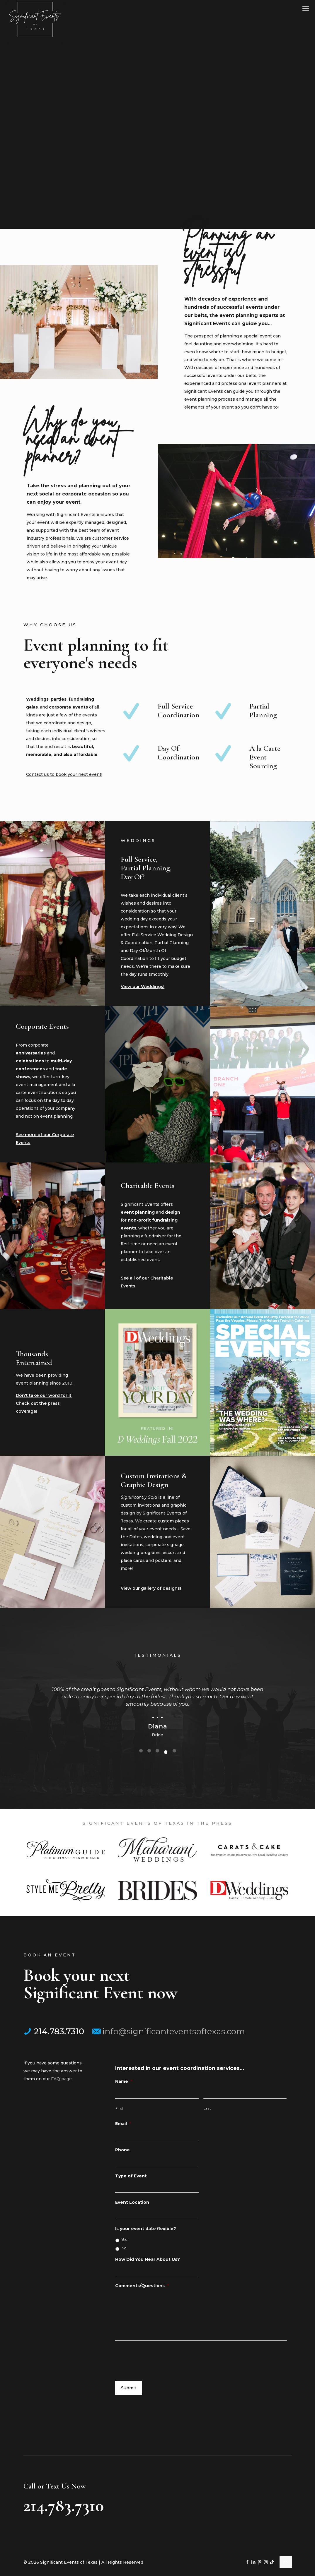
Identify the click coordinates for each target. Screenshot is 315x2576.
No (124, 2248)
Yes (124, 2239)
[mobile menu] (306, 9)
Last (207, 2108)
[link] (65, 1849)
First (119, 2108)
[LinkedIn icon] (253, 2562)
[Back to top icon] (286, 2562)
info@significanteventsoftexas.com (168, 2031)
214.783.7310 (53, 2031)
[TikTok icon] (272, 2562)
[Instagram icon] (266, 2562)
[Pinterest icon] (260, 2562)
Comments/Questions (142, 2285)
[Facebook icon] (247, 2562)
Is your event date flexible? (145, 2228)
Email (123, 2123)
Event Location (132, 2202)
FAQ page (61, 2078)
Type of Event (131, 2176)
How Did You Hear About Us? (147, 2259)
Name (123, 2081)
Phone (122, 2150)
